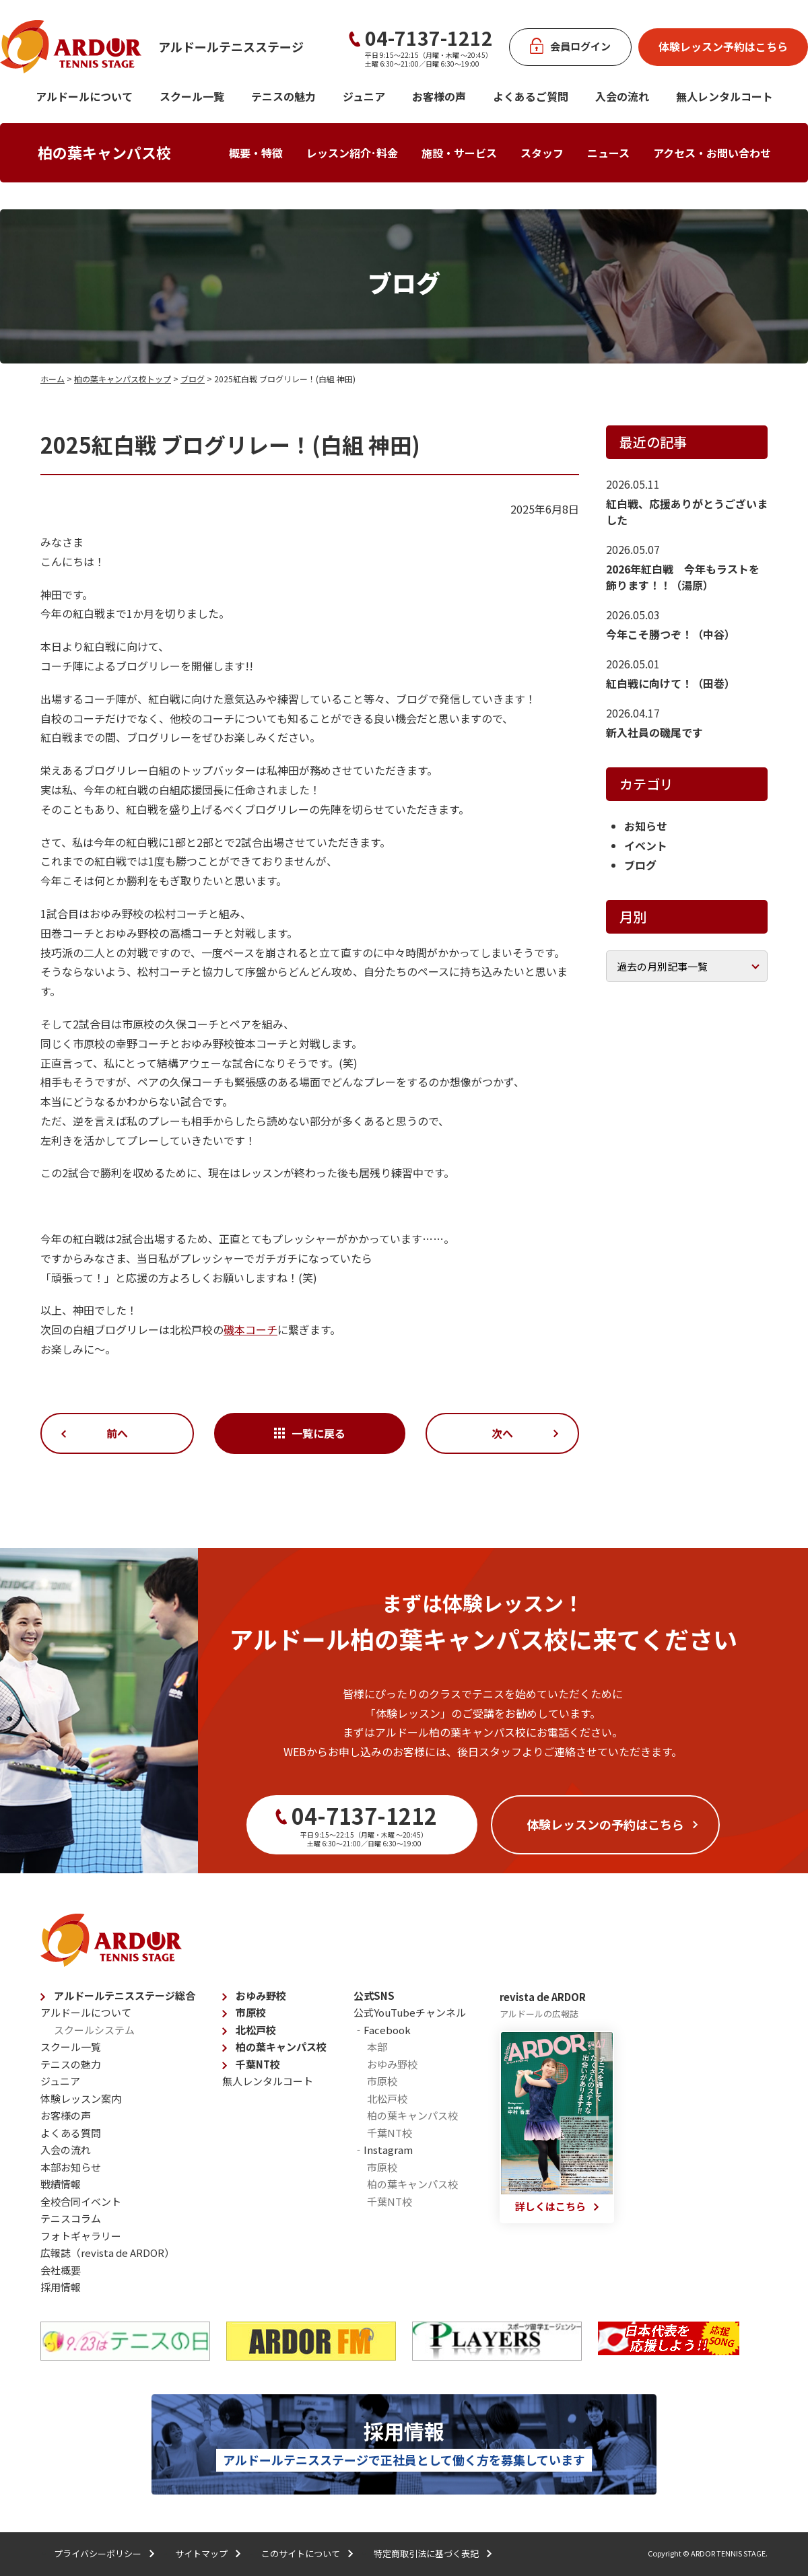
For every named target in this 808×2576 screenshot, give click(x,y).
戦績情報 (60, 2184)
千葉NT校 (258, 2064)
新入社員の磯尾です (654, 732)
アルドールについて (84, 96)
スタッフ (542, 153)
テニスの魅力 (283, 96)
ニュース (608, 153)
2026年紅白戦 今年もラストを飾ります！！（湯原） (683, 577)
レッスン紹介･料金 (352, 153)
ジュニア (364, 96)
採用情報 (60, 2287)
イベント (645, 845)
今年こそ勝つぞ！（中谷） (670, 634)
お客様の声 (439, 96)
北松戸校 (256, 2030)
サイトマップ (201, 2553)
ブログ (192, 378)
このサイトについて (300, 2553)
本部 (377, 2047)
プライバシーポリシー (97, 2553)
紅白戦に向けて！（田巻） (670, 683)
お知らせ (645, 826)
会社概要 (60, 2270)
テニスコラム (70, 2218)
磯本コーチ (250, 1329)
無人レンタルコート (267, 2081)
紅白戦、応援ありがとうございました (687, 511)
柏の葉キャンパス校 (104, 152)
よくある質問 (70, 2133)
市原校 (251, 2012)
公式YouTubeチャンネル (410, 2012)
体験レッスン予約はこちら (723, 46)
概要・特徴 (256, 153)
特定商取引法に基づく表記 (426, 2553)
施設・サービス (459, 153)
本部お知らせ (70, 2167)
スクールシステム (94, 2030)
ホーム (52, 378)
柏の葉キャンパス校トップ (122, 378)
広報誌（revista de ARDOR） (107, 2253)
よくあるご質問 (530, 96)
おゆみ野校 (261, 1995)
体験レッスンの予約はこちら (605, 1824)
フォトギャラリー (80, 2236)
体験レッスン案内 (80, 2098)
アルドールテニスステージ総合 (124, 1995)
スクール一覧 (192, 96)
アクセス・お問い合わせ (712, 153)
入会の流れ (622, 96)
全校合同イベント (80, 2201)
